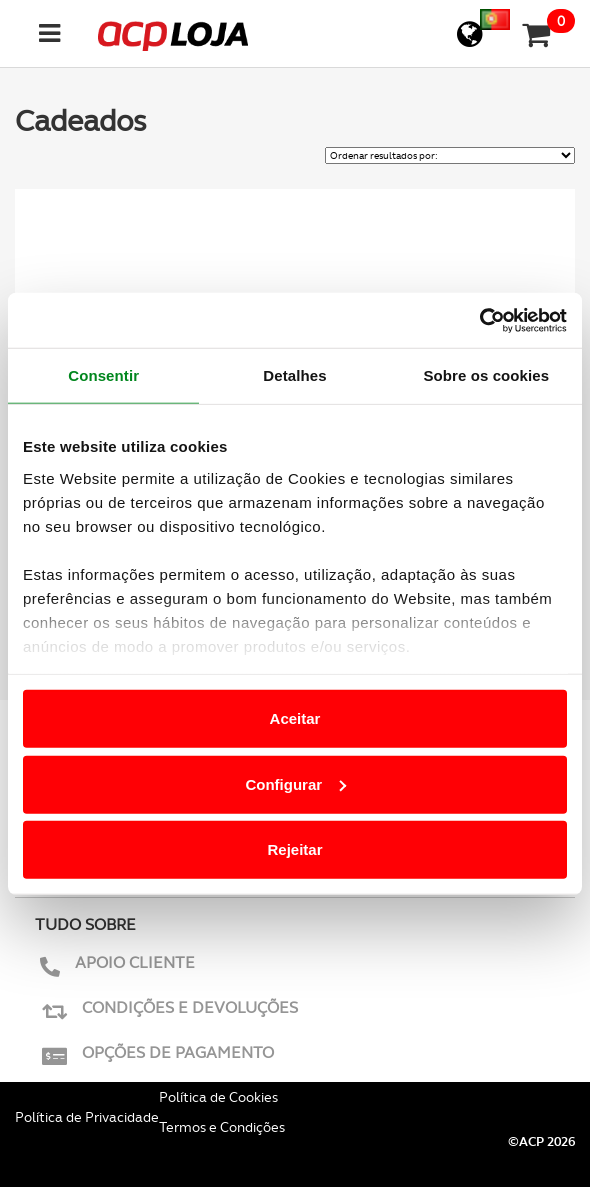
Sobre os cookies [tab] (486, 375)
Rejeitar (294, 849)
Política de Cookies (218, 1097)
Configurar (295, 783)
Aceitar (295, 718)
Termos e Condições (222, 1127)
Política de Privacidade (87, 1117)
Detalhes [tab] (294, 375)
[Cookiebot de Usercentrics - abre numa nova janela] (479, 320)
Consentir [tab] (103, 375)
